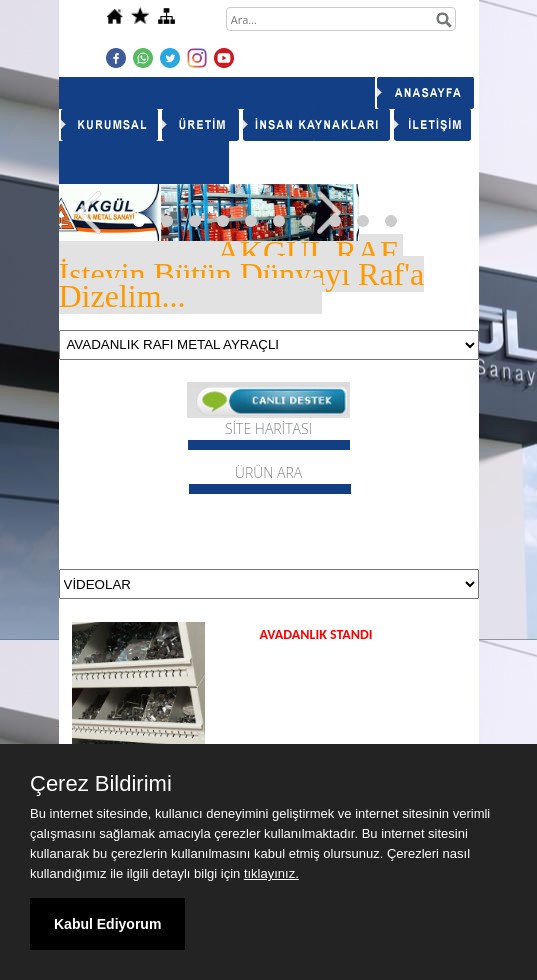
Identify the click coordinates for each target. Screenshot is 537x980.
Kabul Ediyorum (107, 924)
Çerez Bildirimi (101, 784)
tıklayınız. (271, 873)
